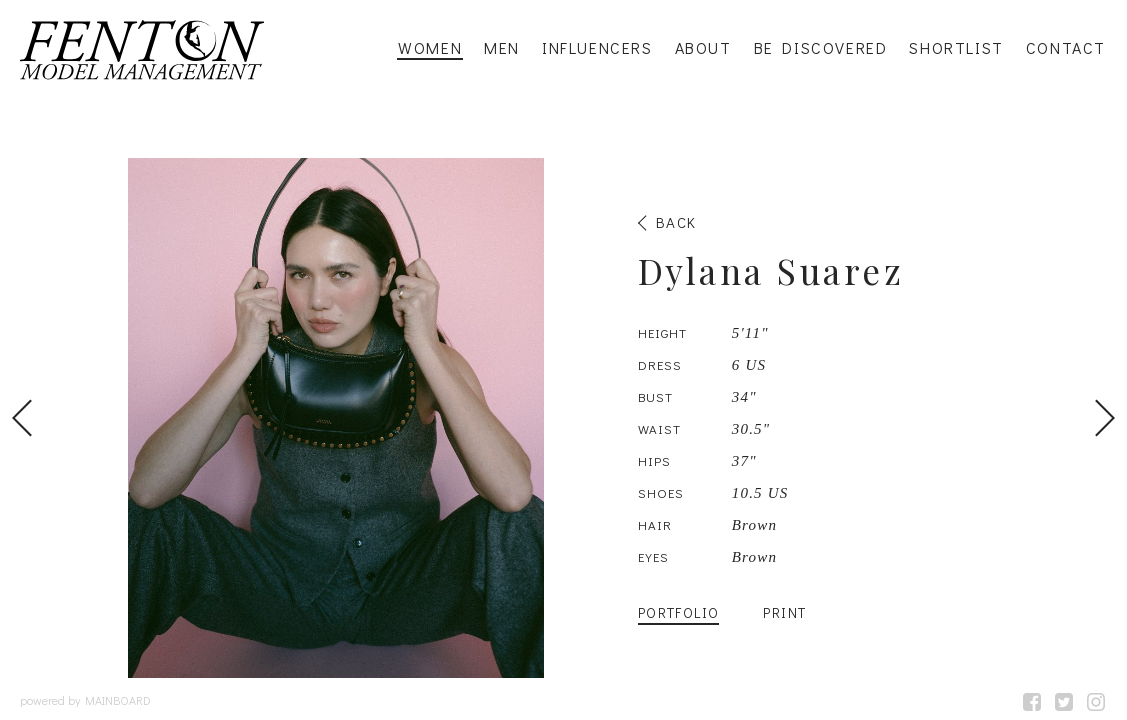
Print (784, 612)
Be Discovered (821, 48)
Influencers (597, 48)
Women (430, 48)
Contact (1066, 48)
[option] (563, 418)
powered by (85, 700)
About (703, 48)
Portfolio (679, 612)
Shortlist (956, 48)
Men (502, 48)
